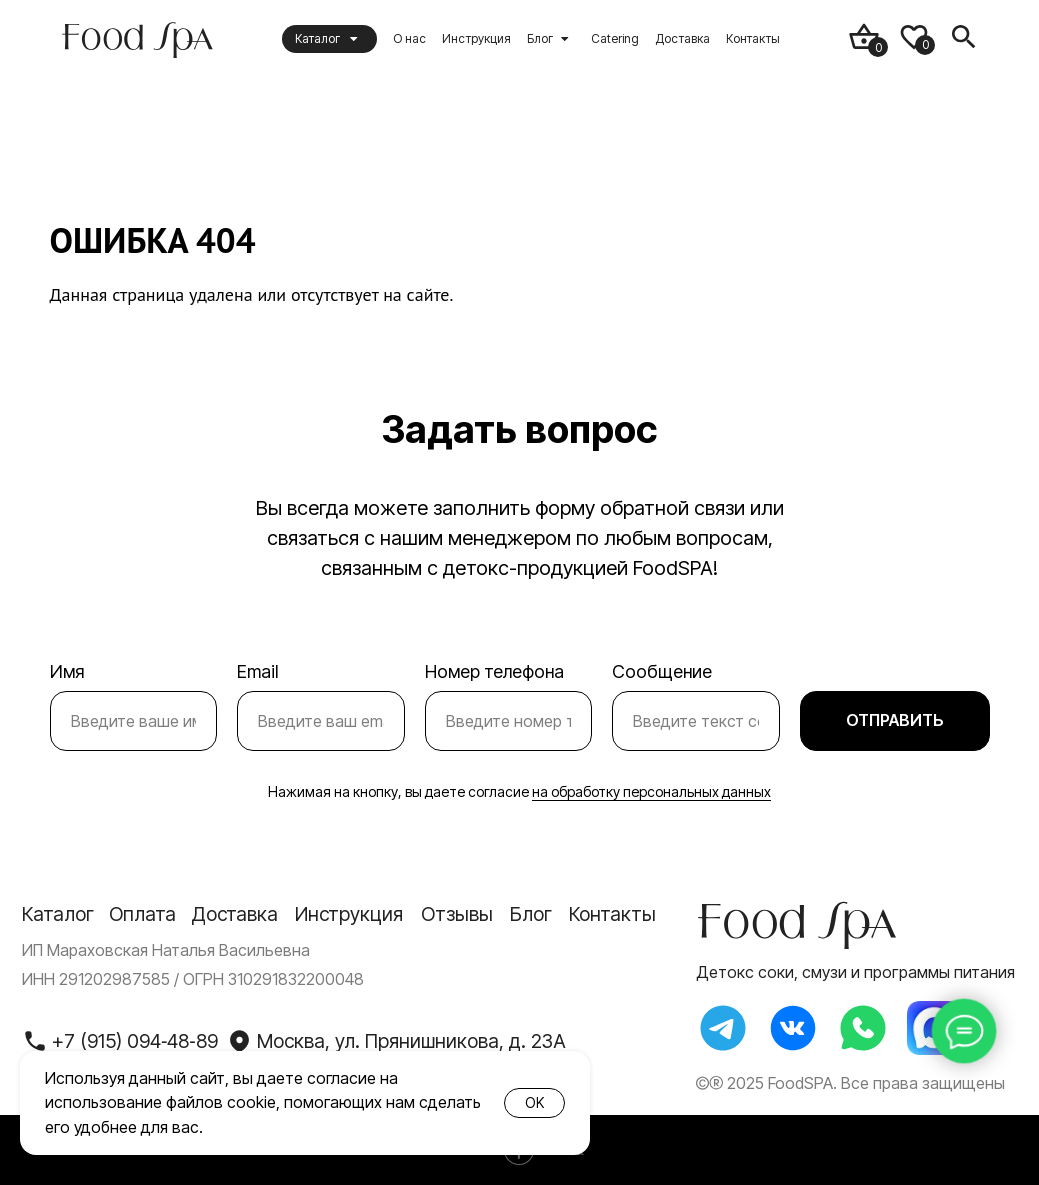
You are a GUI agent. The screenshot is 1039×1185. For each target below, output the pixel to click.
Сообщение (662, 671)
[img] (137, 39)
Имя (67, 671)
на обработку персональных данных (651, 791)
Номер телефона (494, 671)
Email (257, 671)
